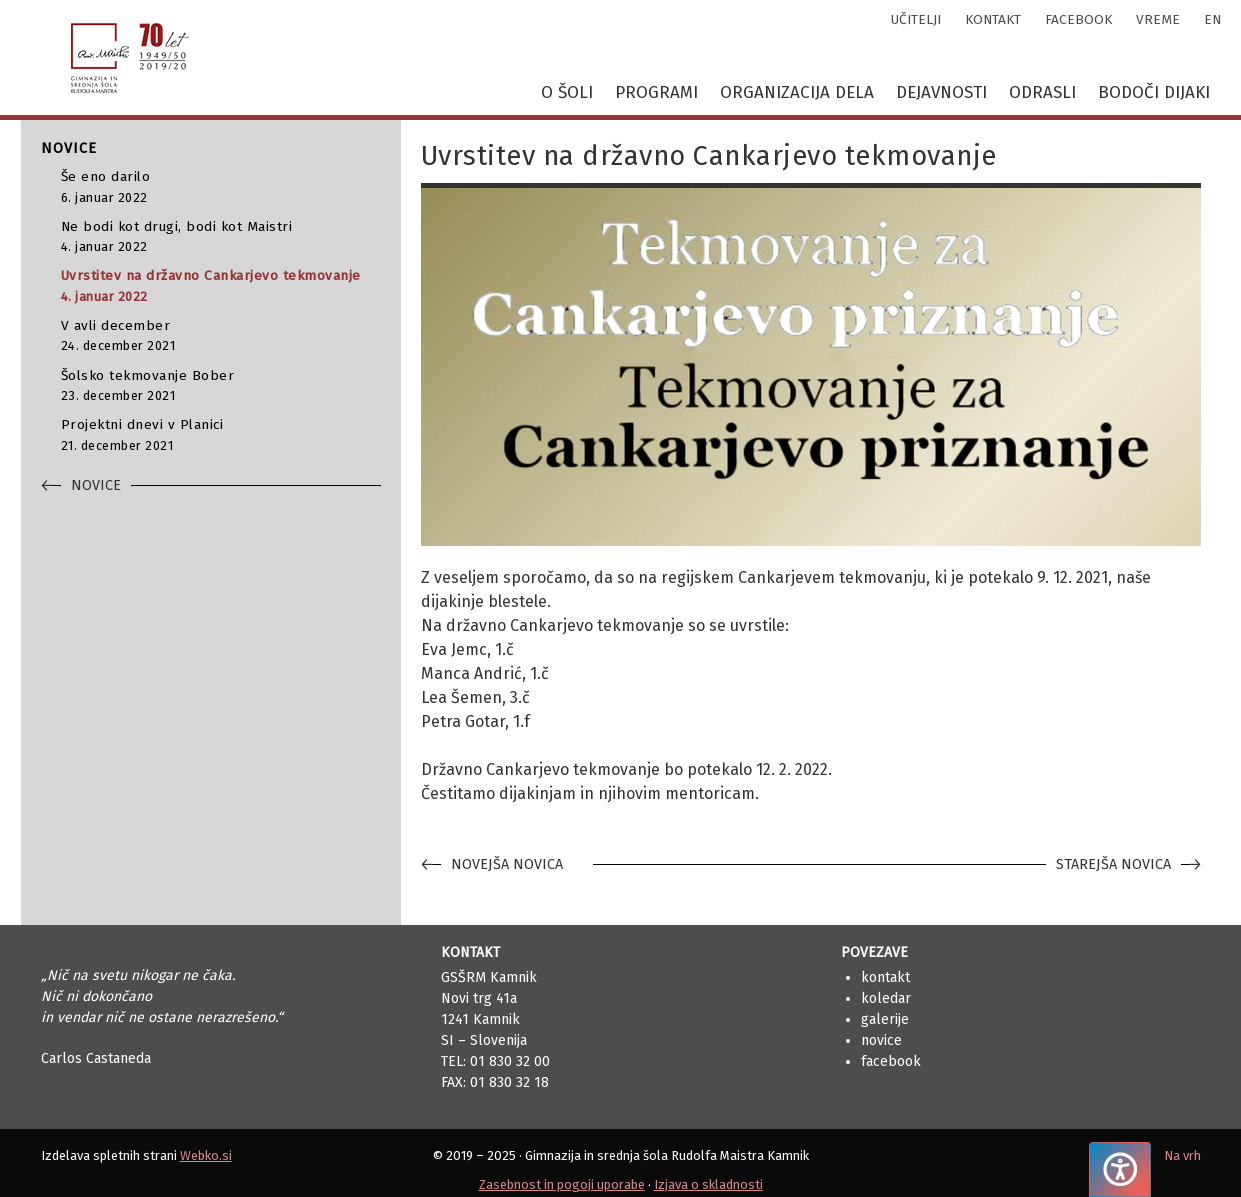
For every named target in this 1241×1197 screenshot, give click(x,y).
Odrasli (1042, 92)
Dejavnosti (941, 92)
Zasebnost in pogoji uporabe (562, 1184)
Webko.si (206, 1155)
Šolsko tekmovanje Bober (221, 386)
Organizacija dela (797, 92)
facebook (1078, 19)
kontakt (993, 19)
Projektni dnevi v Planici (221, 435)
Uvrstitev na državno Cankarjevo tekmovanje (221, 286)
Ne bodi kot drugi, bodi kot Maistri (221, 237)
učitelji (916, 19)
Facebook (891, 1061)
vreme (1158, 19)
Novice (881, 1040)
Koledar (886, 998)
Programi (656, 92)
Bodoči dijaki (1154, 92)
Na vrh (1182, 1155)
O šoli (567, 92)
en (1212, 19)
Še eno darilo (221, 187)
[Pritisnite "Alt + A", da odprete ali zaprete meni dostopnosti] (1120, 1169)
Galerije (885, 1019)
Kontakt (885, 977)
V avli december (221, 336)
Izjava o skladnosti (708, 1184)
